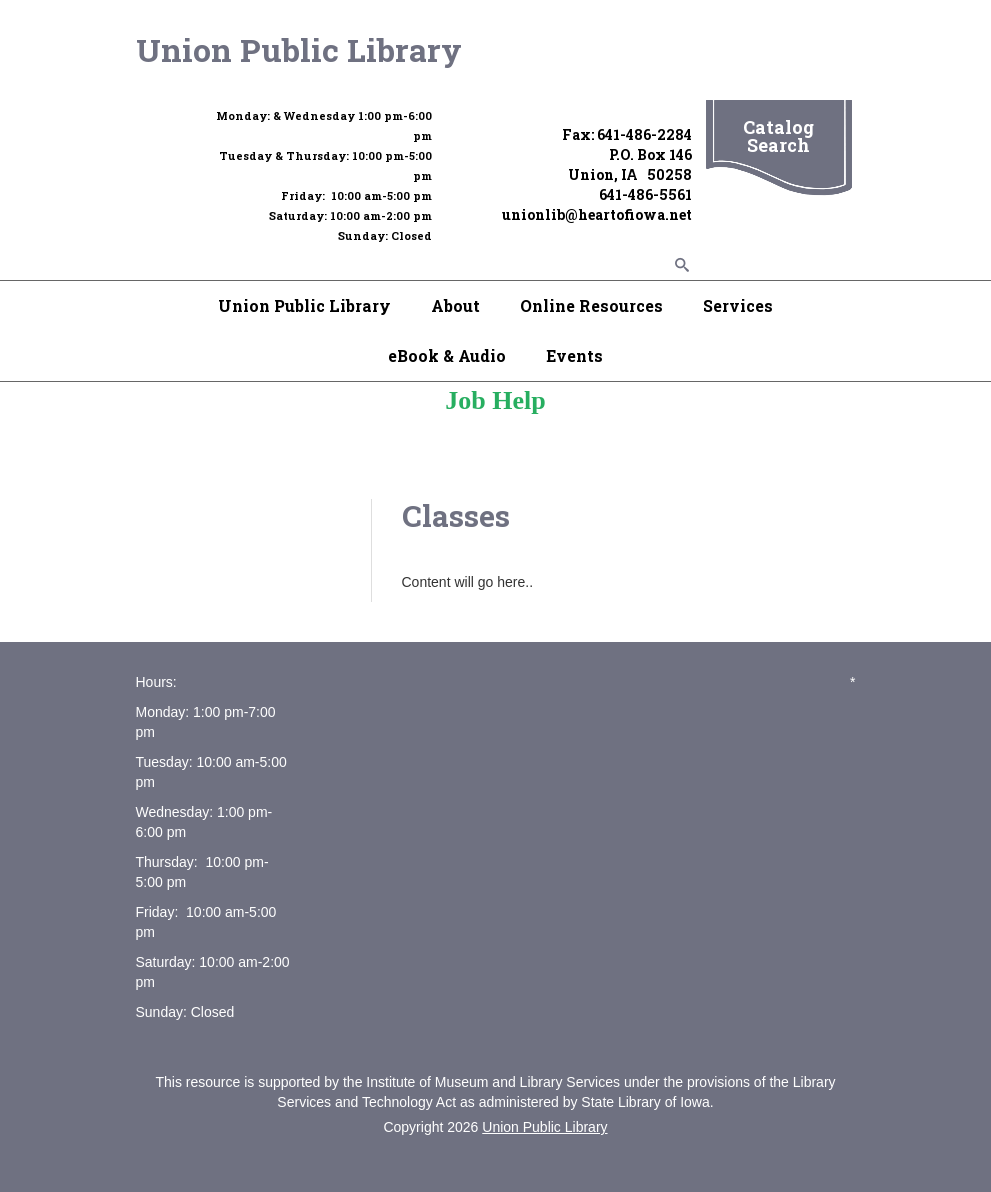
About (455, 305)
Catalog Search (778, 136)
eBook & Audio (447, 355)
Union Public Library (299, 49)
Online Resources (591, 305)
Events (574, 355)
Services (738, 305)
